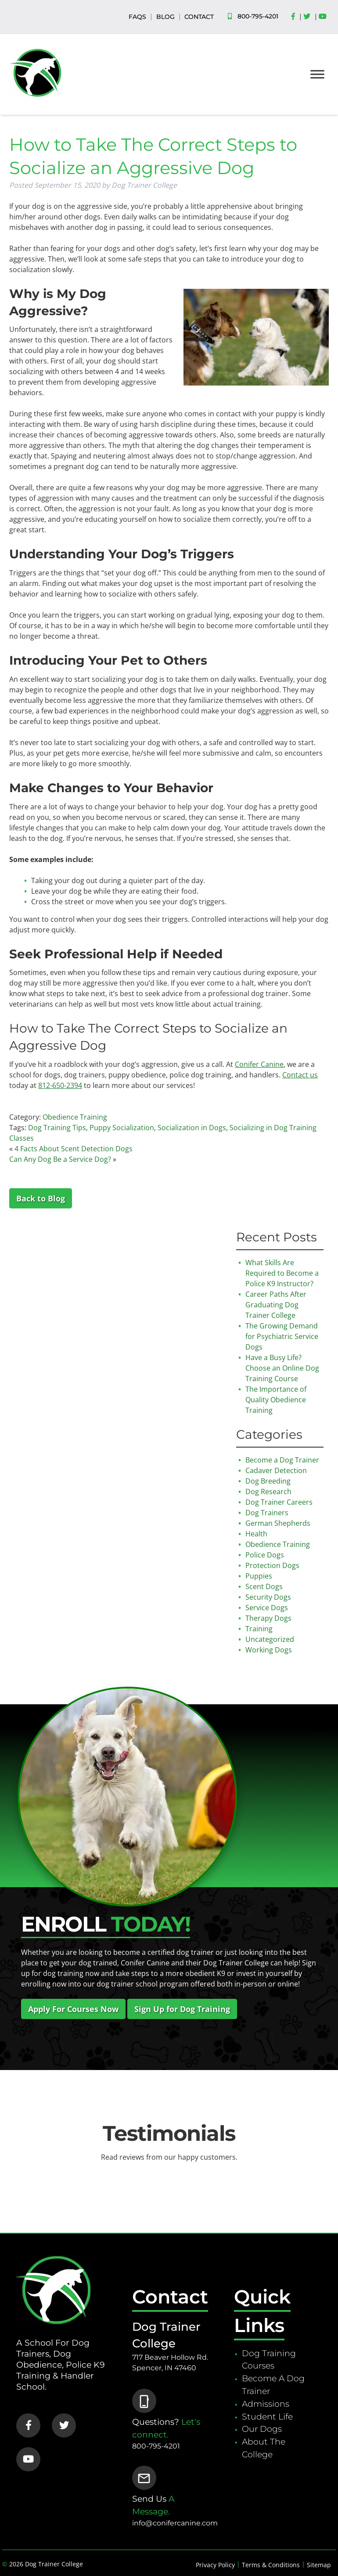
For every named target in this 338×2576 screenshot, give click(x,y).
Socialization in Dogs (192, 1127)
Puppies (258, 1576)
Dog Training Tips (57, 1127)
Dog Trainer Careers (279, 1502)
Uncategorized (269, 1639)
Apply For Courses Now (73, 2009)
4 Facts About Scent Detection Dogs (73, 1148)
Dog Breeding (268, 1481)
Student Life (267, 2416)
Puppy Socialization (122, 1127)
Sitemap (319, 2565)
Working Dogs (268, 1650)
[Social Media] (295, 16)
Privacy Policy (215, 2565)
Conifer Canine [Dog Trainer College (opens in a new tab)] (259, 1064)
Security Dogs (268, 1597)
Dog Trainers (266, 1512)
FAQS (137, 17)
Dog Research (268, 1491)
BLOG (165, 17)
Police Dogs (264, 1555)
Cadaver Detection (276, 1470)
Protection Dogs (272, 1565)
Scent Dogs (264, 1586)
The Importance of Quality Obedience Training (275, 1399)
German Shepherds (277, 1523)
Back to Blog (40, 1198)
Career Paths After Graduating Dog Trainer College (275, 1304)
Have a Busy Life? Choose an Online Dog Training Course (282, 1368)
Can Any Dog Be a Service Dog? (60, 1159)
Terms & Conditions (271, 2565)
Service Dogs (266, 1607)
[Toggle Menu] (317, 74)
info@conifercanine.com (175, 2523)
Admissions (265, 2403)
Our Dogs (262, 2428)
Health (256, 1534)
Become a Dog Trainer (282, 1460)
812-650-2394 (60, 1085)
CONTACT (199, 17)
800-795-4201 (257, 16)
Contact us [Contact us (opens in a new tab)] (300, 1075)
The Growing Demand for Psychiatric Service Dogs (281, 1336)
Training (259, 1629)
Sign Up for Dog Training (182, 2009)
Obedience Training (75, 1117)
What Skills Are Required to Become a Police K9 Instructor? (282, 1273)
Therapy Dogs (268, 1618)
